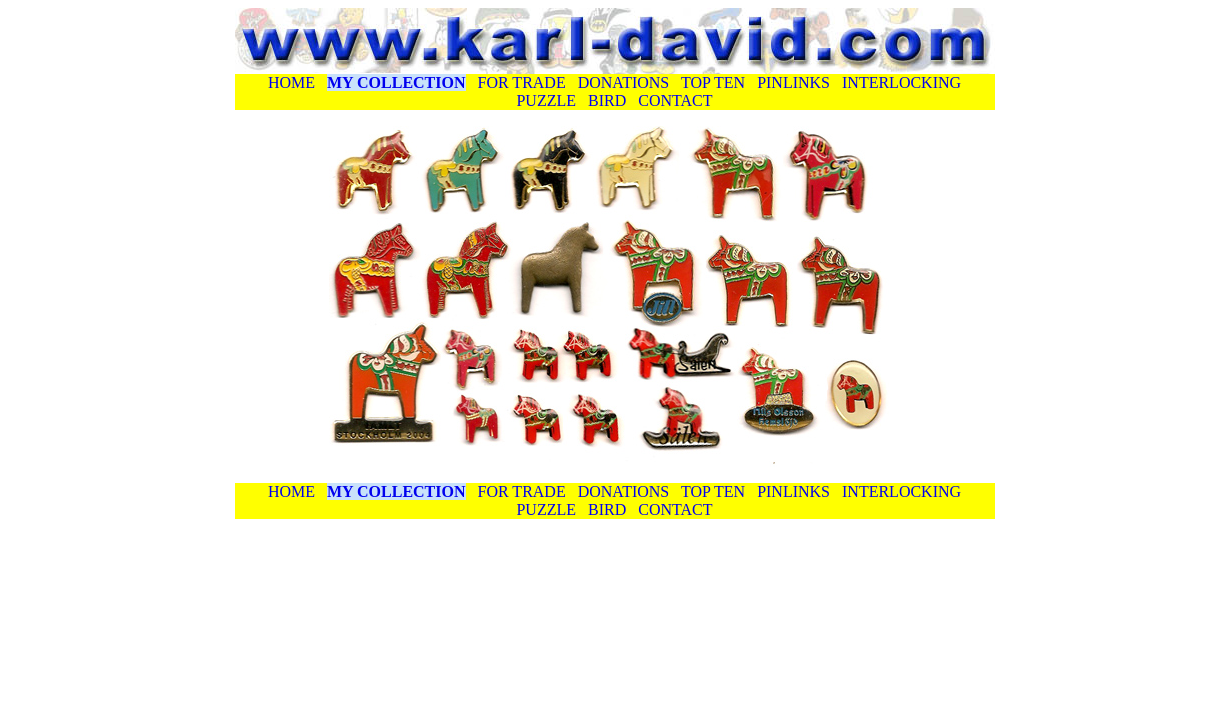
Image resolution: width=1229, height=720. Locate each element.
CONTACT (675, 100)
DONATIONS (624, 82)
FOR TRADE (522, 82)
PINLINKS (793, 82)
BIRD (605, 100)
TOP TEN (713, 82)
